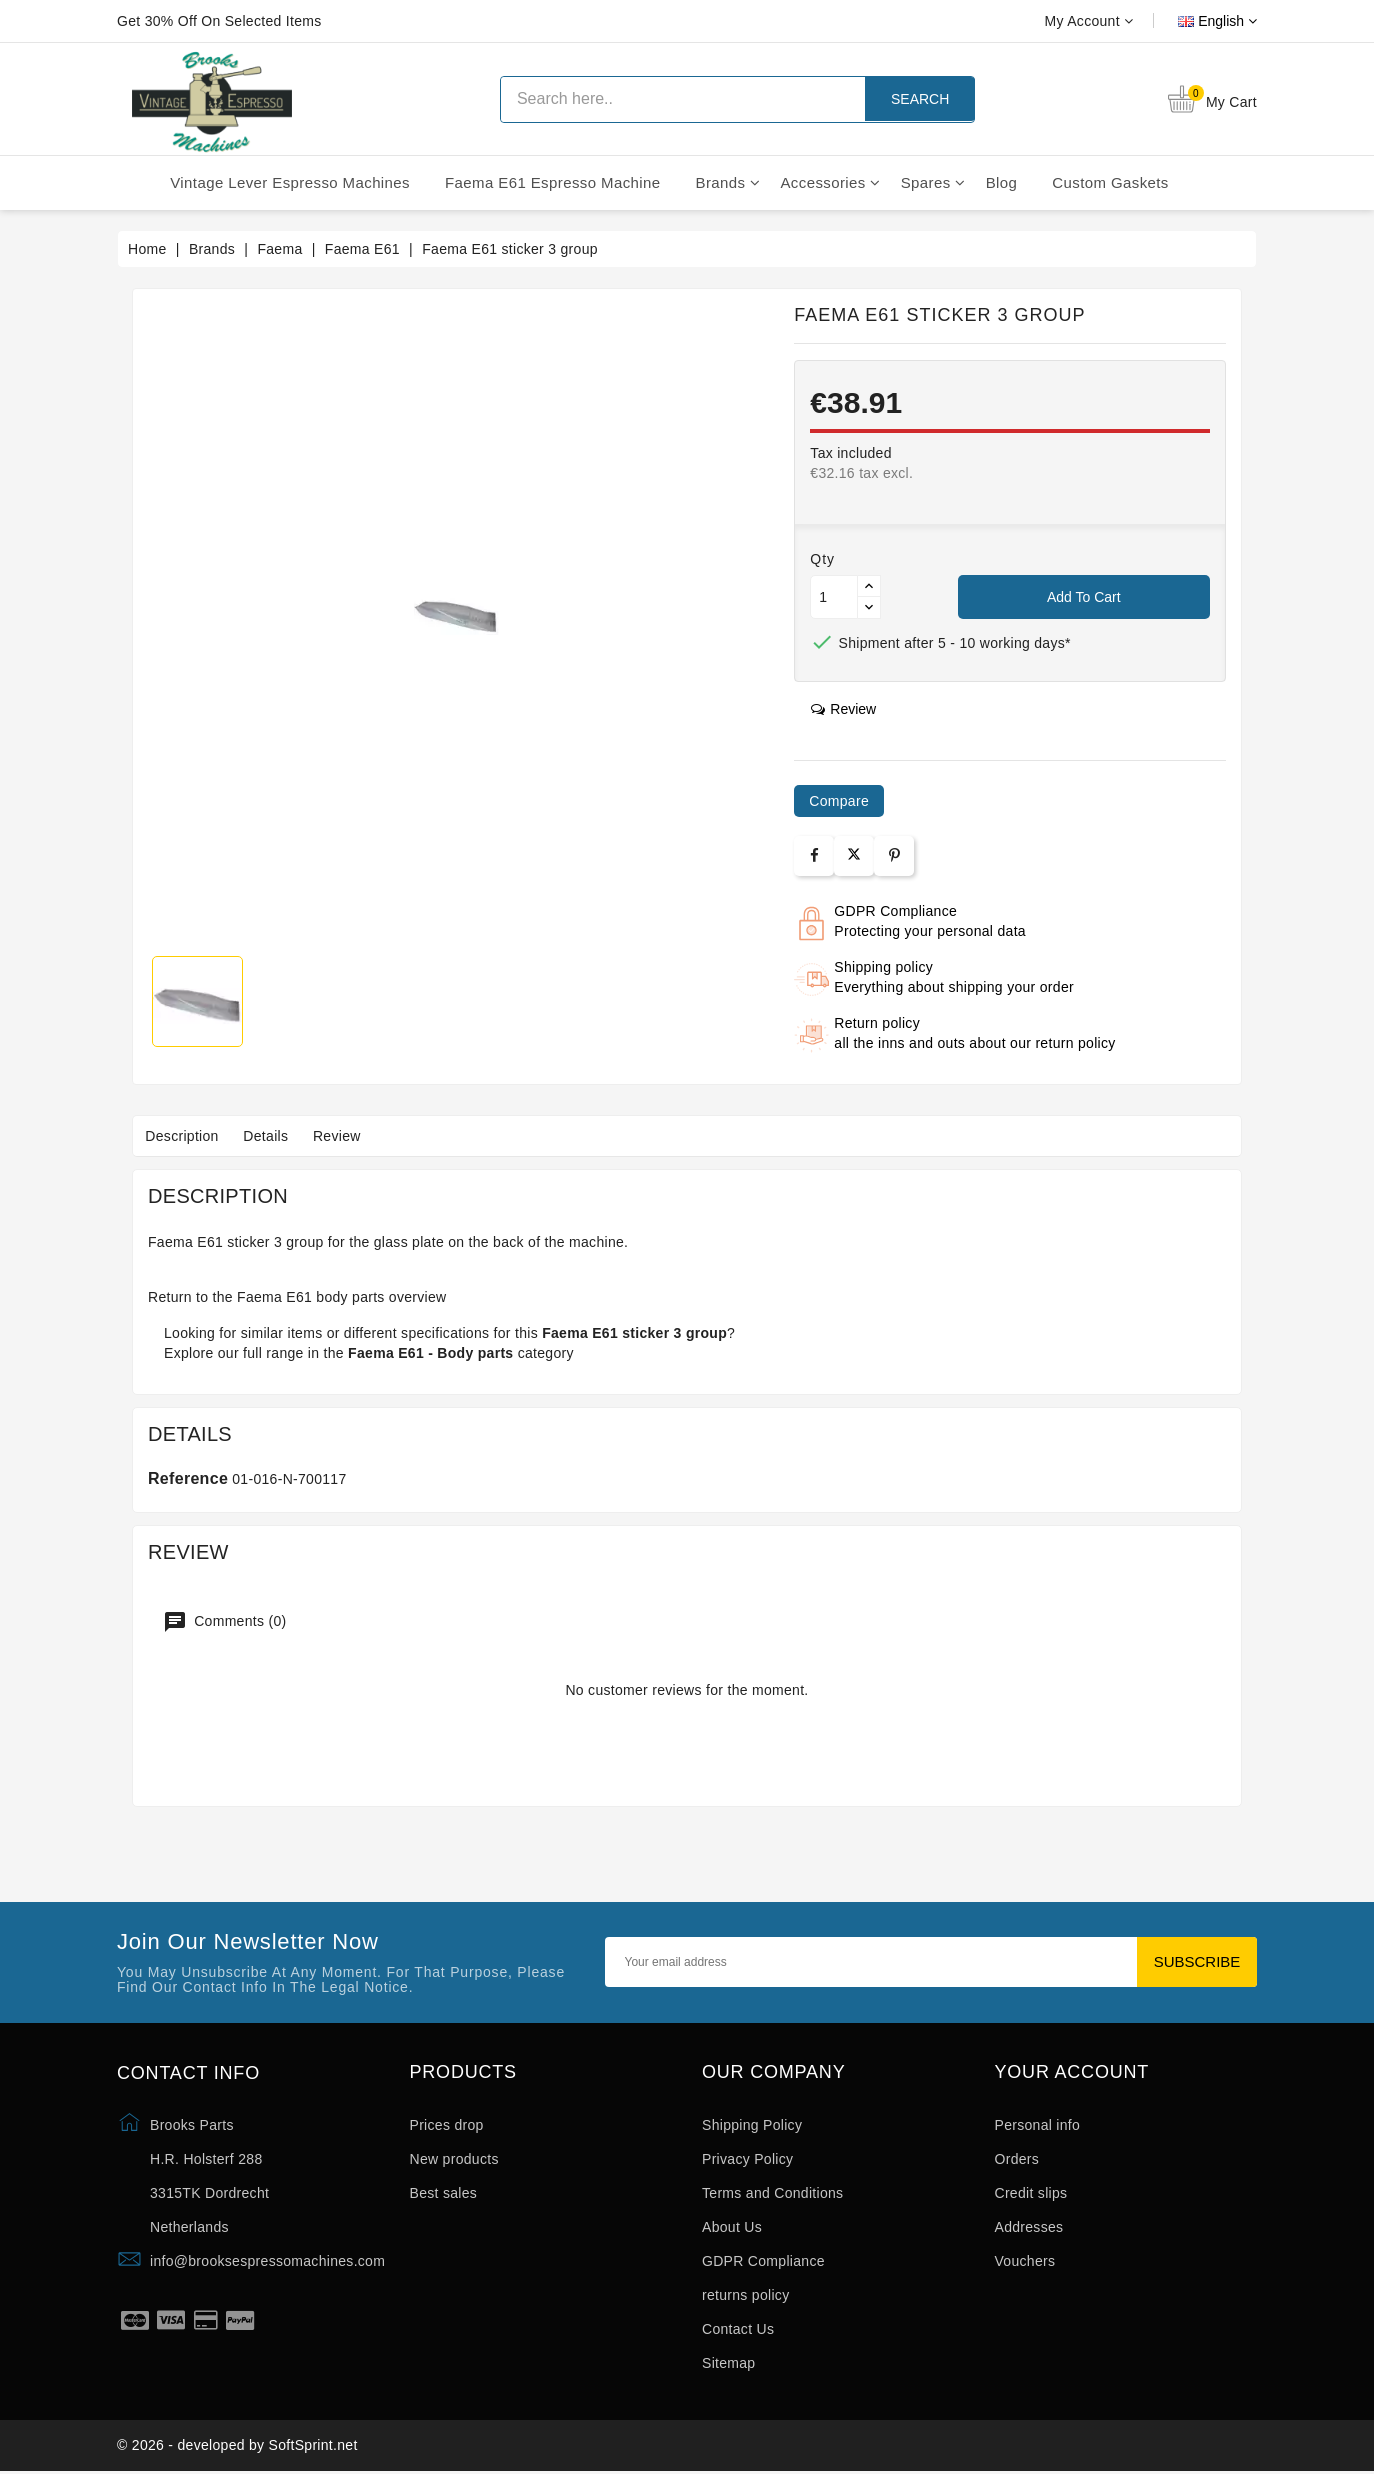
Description (184, 1136)
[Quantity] (834, 597)
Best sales (444, 2193)
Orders (1017, 2159)
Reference (188, 1478)
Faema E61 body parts (311, 1297)
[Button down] (869, 607)
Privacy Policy (747, 2159)
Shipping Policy (752, 2125)
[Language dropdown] (1195, 21)
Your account (1072, 2072)
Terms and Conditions (772, 2193)
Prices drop (447, 2125)
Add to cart (1084, 597)
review (843, 709)
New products (454, 2159)
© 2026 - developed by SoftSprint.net (237, 2447)
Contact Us (738, 2329)
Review (350, 1136)
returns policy (745, 2295)
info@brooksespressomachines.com (267, 2261)
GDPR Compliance (763, 2261)
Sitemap (728, 2363)
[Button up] (869, 586)
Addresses (1029, 2227)
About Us (732, 2227)
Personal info (1038, 2125)
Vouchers (1025, 2261)
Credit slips (1031, 2193)
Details (273, 1136)
